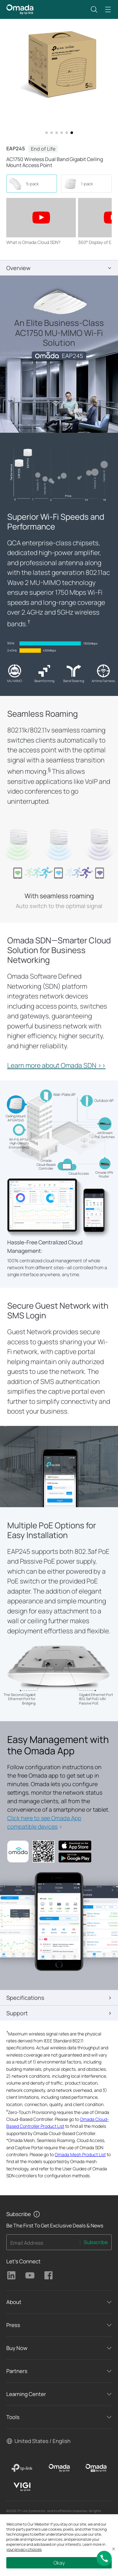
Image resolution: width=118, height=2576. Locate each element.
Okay (59, 2562)
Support (17, 2013)
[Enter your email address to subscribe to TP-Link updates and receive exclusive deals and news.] (43, 2244)
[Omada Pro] (96, 2468)
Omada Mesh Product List (80, 2154)
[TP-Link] (22, 2468)
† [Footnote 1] (28, 621)
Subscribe (96, 2242)
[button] (94, 9)
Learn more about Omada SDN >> (56, 1065)
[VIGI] (22, 2486)
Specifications (25, 1997)
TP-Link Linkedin (11, 2275)
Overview (18, 268)
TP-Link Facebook (48, 2275)
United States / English (42, 2441)
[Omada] (59, 2468)
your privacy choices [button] (24, 2549)
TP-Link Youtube (30, 2275)
